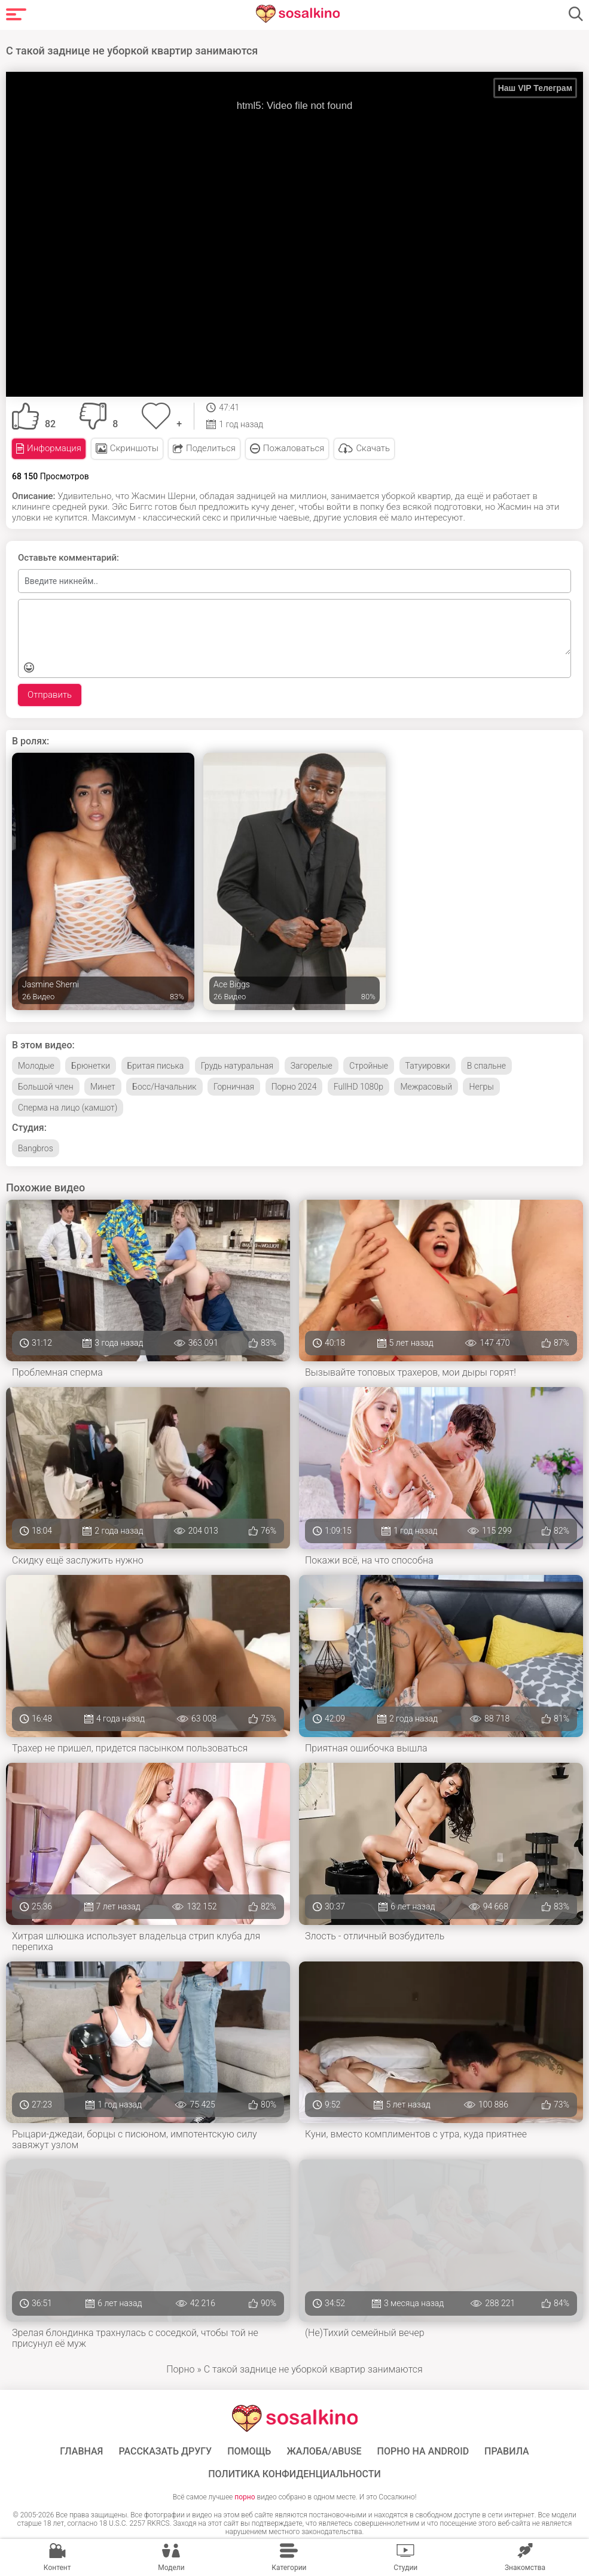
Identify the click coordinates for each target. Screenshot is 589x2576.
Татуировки (427, 1064)
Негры (481, 1085)
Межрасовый (426, 1085)
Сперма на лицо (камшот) (67, 1106)
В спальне (486, 1064)
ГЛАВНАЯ (81, 2449)
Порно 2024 (294, 1085)
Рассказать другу (165, 2449)
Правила (506, 2449)
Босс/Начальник (164, 1085)
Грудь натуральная (237, 1064)
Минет (102, 1085)
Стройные (368, 1064)
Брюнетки (90, 1064)
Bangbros (35, 1146)
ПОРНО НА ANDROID (423, 2449)
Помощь (249, 2449)
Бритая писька (155, 1064)
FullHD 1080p (358, 1085)
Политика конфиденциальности (294, 2472)
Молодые (36, 1064)
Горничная (233, 1085)
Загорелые (311, 1064)
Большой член (46, 1085)
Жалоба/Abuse (323, 2449)
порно (244, 2495)
